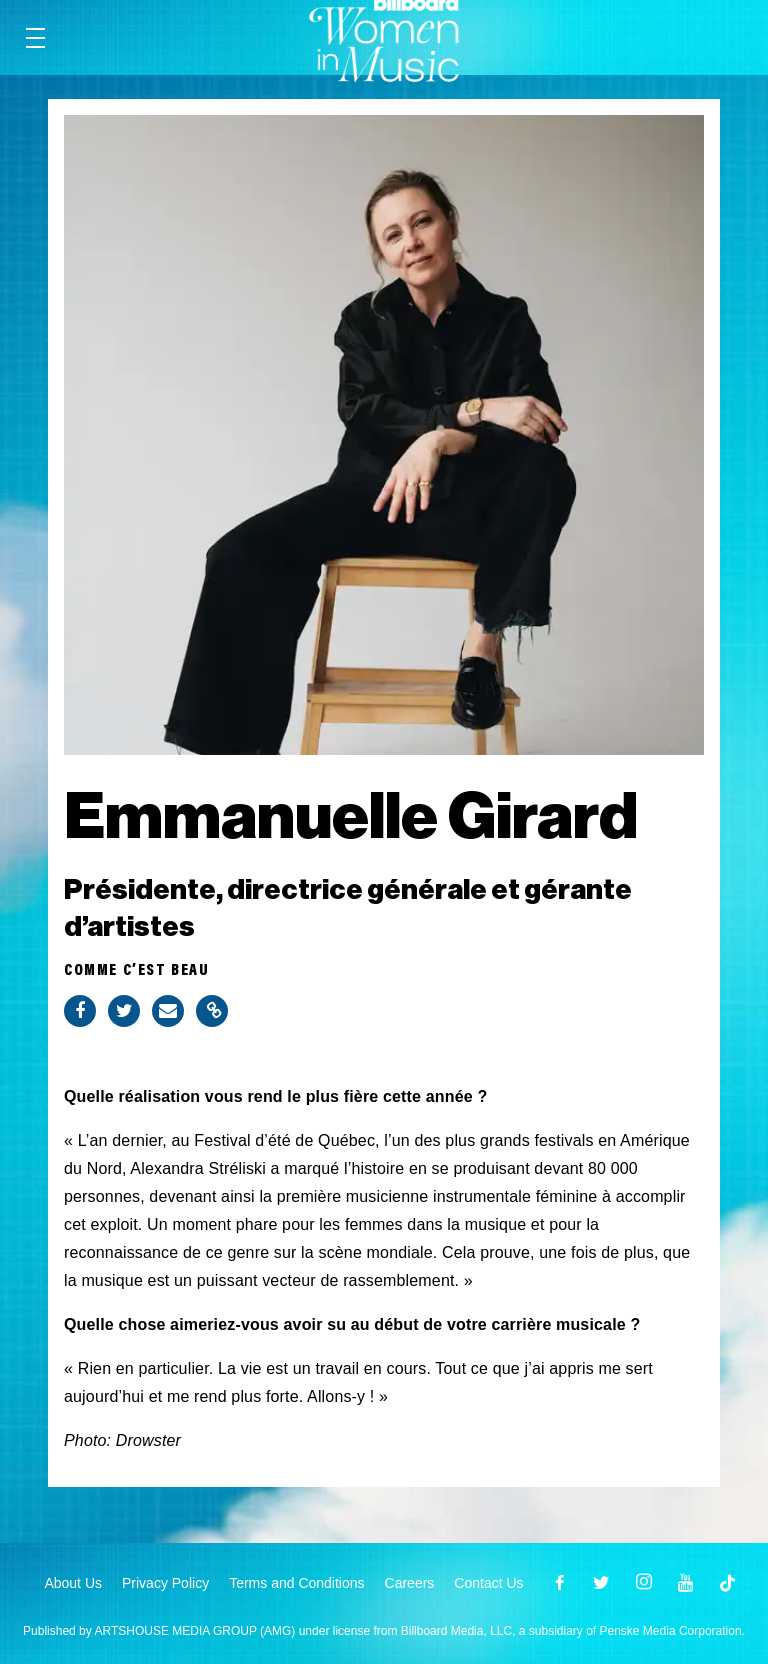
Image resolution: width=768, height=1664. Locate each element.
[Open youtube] (686, 1583)
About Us (73, 1583)
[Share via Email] (168, 1011)
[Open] (728, 1583)
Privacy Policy (165, 1583)
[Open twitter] (602, 1583)
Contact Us (488, 1583)
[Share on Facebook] (80, 1011)
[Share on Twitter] (124, 1011)
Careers (410, 1583)
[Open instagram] (644, 1583)
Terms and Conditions (296, 1583)
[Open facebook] (560, 1583)
